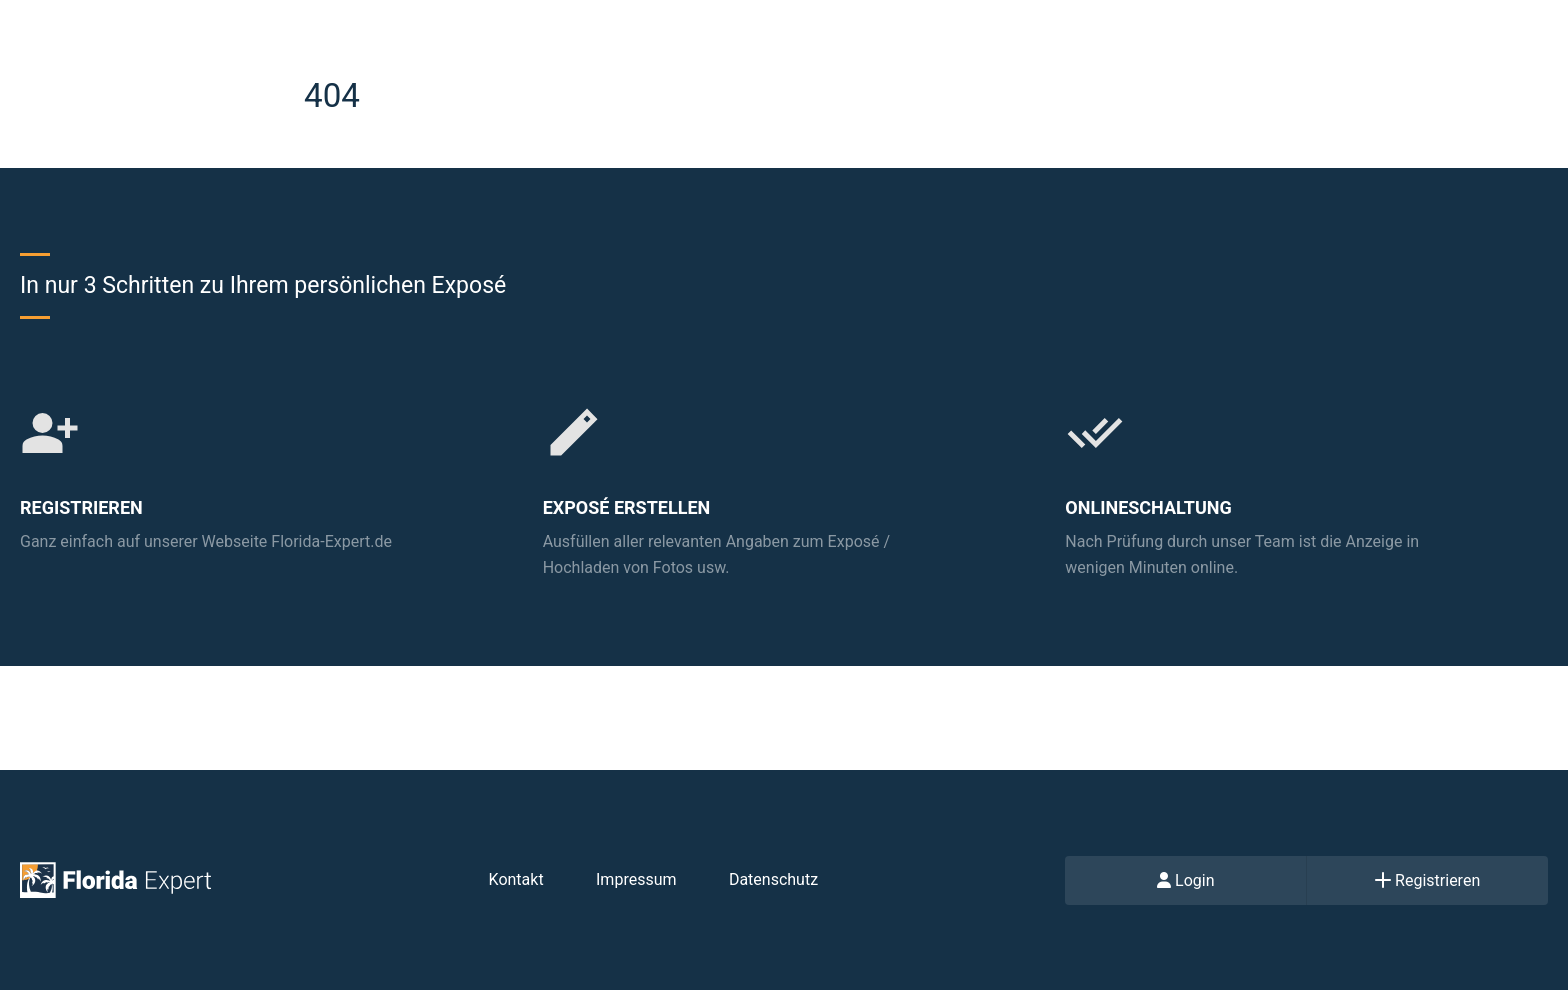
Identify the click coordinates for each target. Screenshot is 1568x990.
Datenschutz (773, 879)
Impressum (636, 879)
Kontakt (516, 879)
